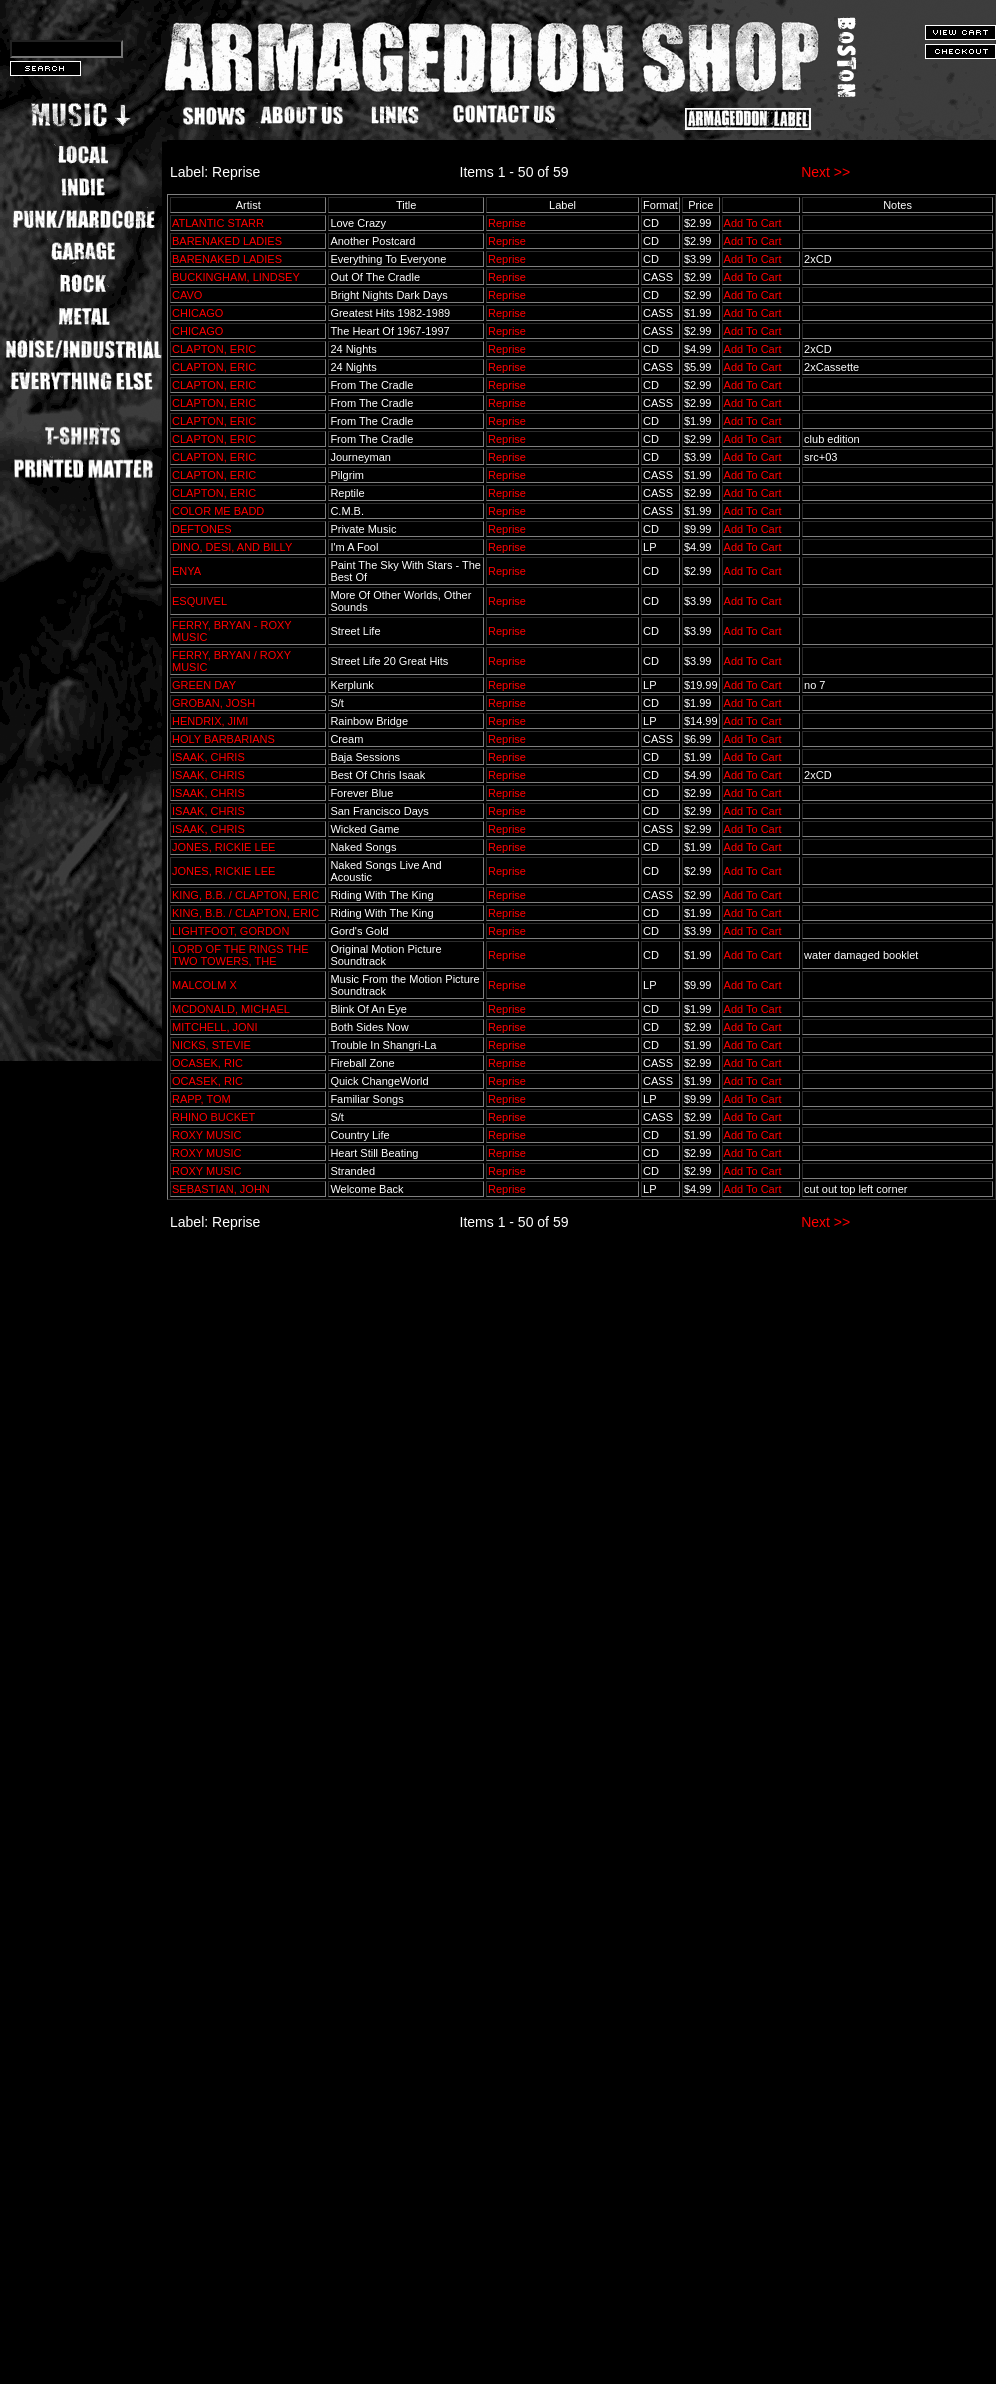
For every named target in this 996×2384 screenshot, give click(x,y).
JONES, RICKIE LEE (223, 847)
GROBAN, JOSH (213, 703)
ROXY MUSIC (206, 1135)
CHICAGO (197, 313)
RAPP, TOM (201, 1099)
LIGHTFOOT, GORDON (230, 931)
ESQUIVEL (199, 601)
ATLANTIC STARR (218, 223)
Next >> (825, 172)
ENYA (186, 571)
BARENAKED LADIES (227, 241)
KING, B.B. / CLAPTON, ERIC (245, 895)
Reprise (507, 223)
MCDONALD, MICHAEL (231, 1009)
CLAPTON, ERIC (214, 349)
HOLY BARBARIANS (223, 739)
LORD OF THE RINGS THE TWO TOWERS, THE (240, 955)
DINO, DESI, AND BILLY (232, 547)
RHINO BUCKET (213, 1117)
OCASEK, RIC (207, 1063)
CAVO (187, 295)
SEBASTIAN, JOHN (221, 1189)
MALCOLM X (204, 985)
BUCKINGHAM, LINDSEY (236, 277)
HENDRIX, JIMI (210, 721)
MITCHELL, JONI (215, 1027)
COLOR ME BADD (218, 511)
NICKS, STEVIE (211, 1045)
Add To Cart (753, 223)
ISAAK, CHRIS (208, 757)
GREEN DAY (204, 685)
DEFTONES (202, 529)
